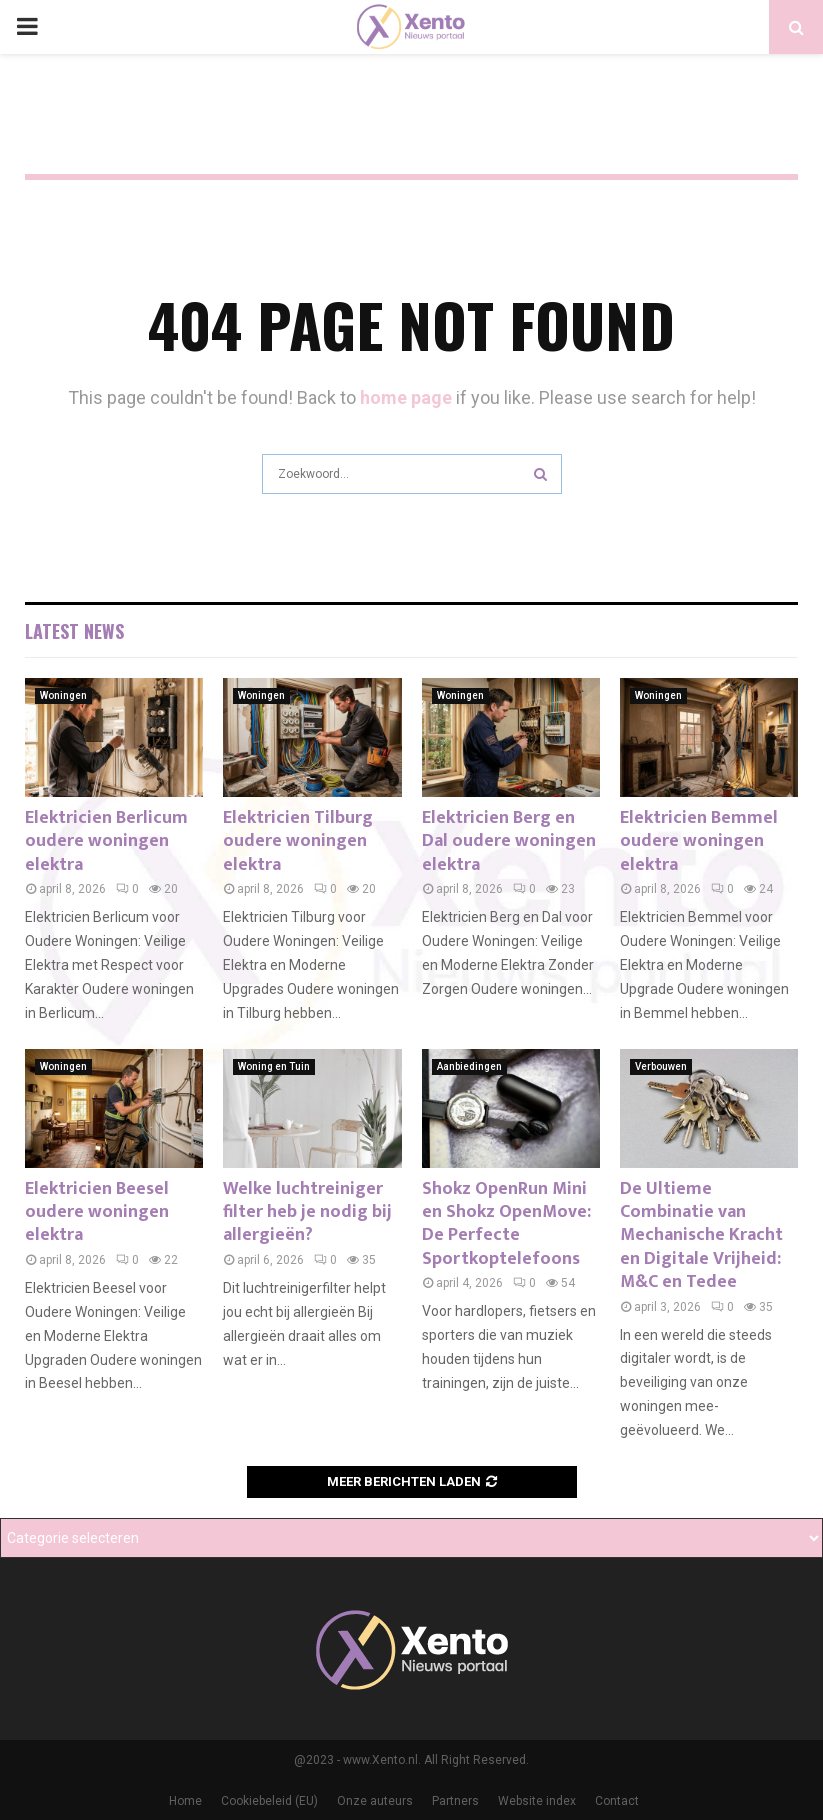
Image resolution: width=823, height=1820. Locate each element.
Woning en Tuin (274, 1066)
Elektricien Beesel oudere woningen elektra (97, 1212)
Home (185, 1801)
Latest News (74, 631)
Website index (537, 1801)
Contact (617, 1801)
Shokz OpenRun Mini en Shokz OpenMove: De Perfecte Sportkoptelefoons (506, 1224)
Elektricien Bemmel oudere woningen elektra (699, 841)
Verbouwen (661, 1066)
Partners (455, 1801)
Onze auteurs (375, 1801)
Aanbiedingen (469, 1066)
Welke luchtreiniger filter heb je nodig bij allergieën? (307, 1212)
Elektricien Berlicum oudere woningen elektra (106, 841)
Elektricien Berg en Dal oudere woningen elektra (509, 841)
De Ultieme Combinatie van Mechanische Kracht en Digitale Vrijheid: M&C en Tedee (701, 1236)
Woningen (63, 695)
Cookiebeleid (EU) (269, 1801)
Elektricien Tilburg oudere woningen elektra (298, 841)
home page (406, 397)
